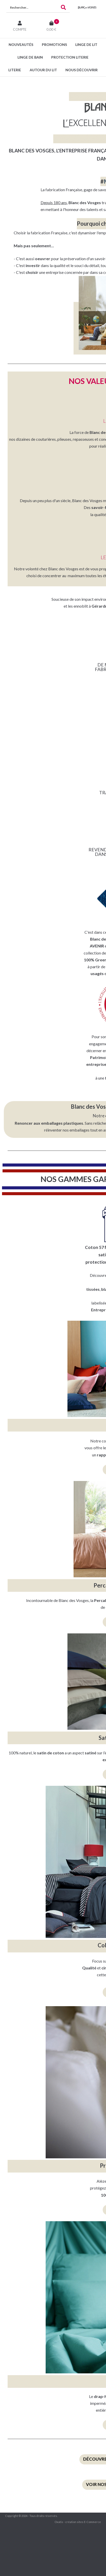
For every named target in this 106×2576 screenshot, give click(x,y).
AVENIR (97, 945)
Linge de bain (30, 57)
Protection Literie (70, 57)
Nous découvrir (81, 70)
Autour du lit (43, 70)
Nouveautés (21, 44)
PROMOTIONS (54, 44)
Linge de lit (86, 44)
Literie (14, 70)
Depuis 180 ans (54, 202)
